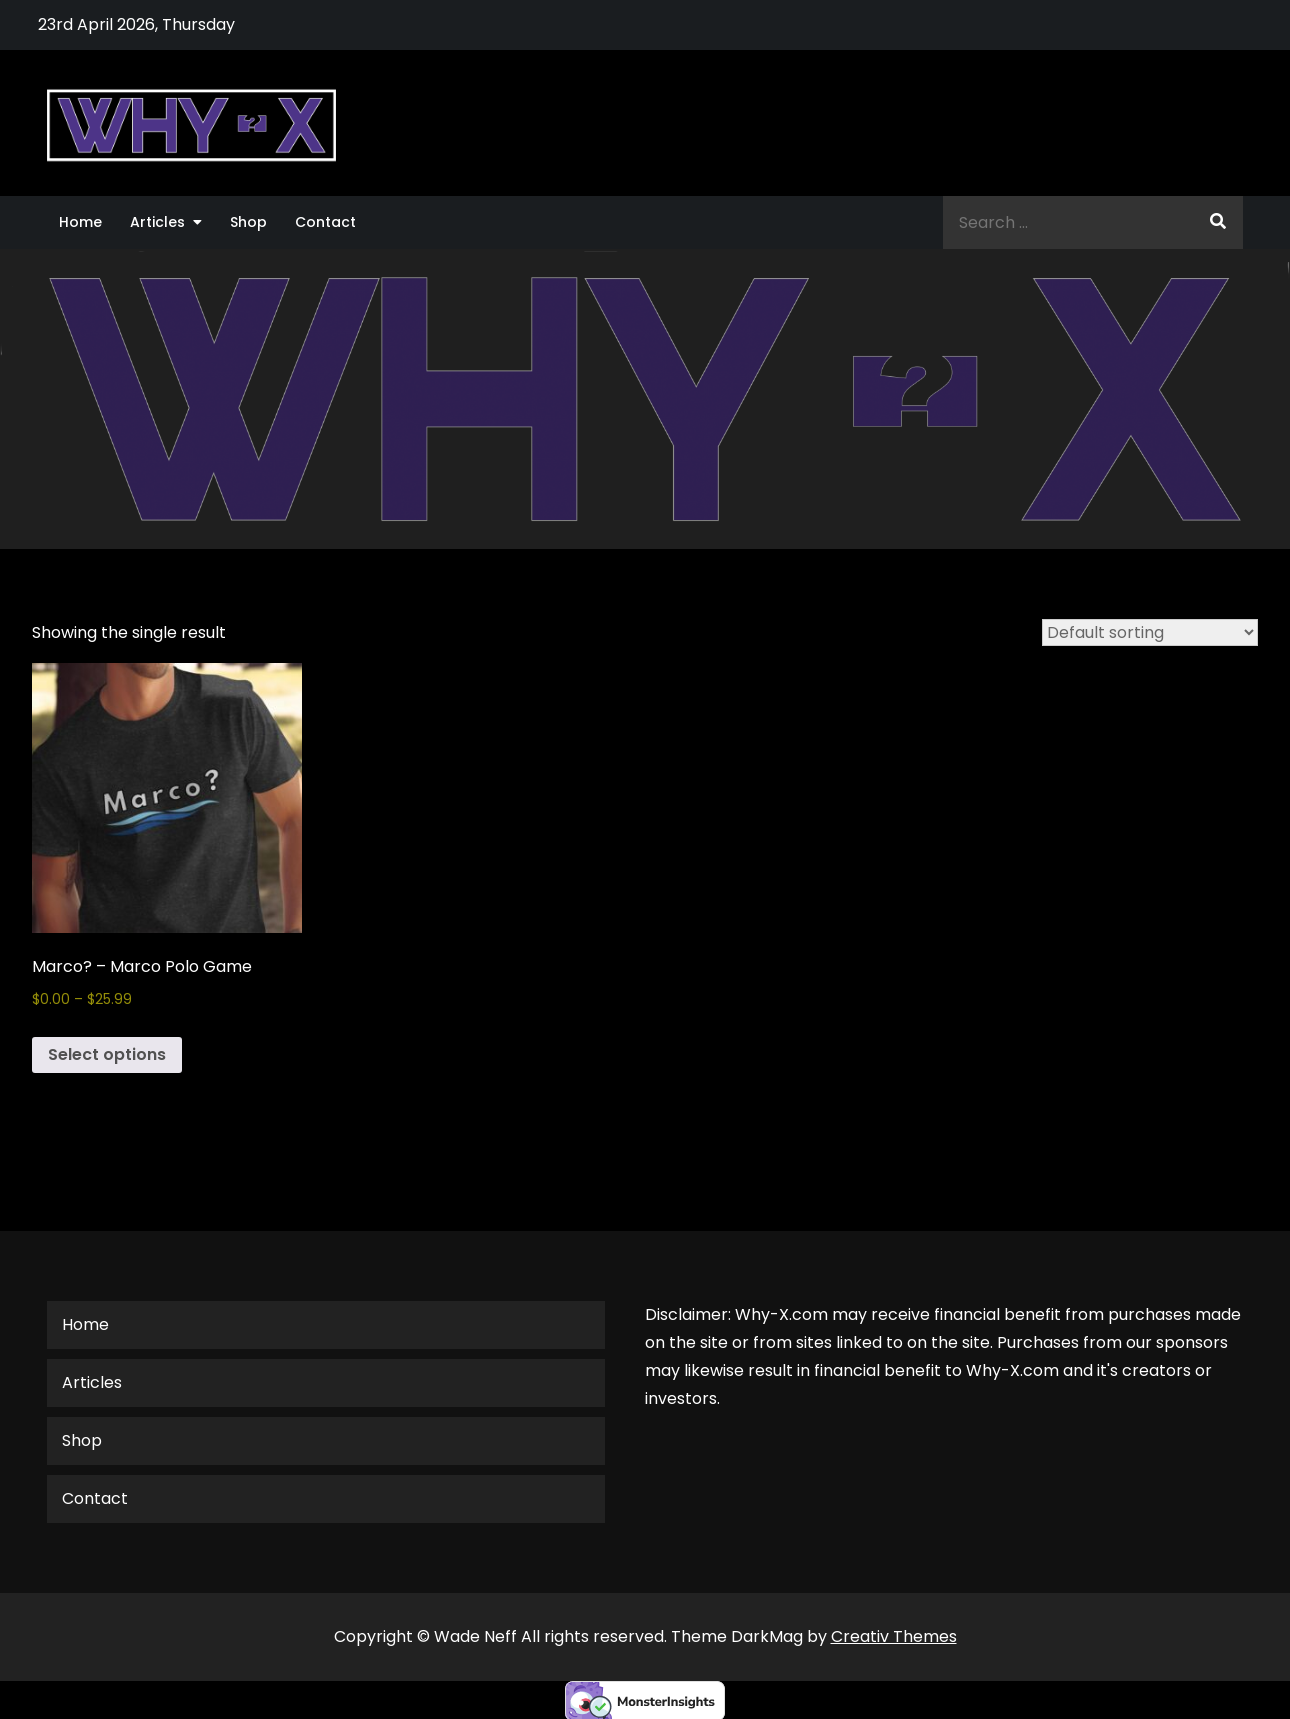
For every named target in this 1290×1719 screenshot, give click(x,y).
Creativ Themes (894, 1636)
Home (80, 222)
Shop (248, 222)
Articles (157, 222)
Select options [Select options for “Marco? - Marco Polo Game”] (107, 1054)
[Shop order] (1150, 632)
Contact (325, 222)
